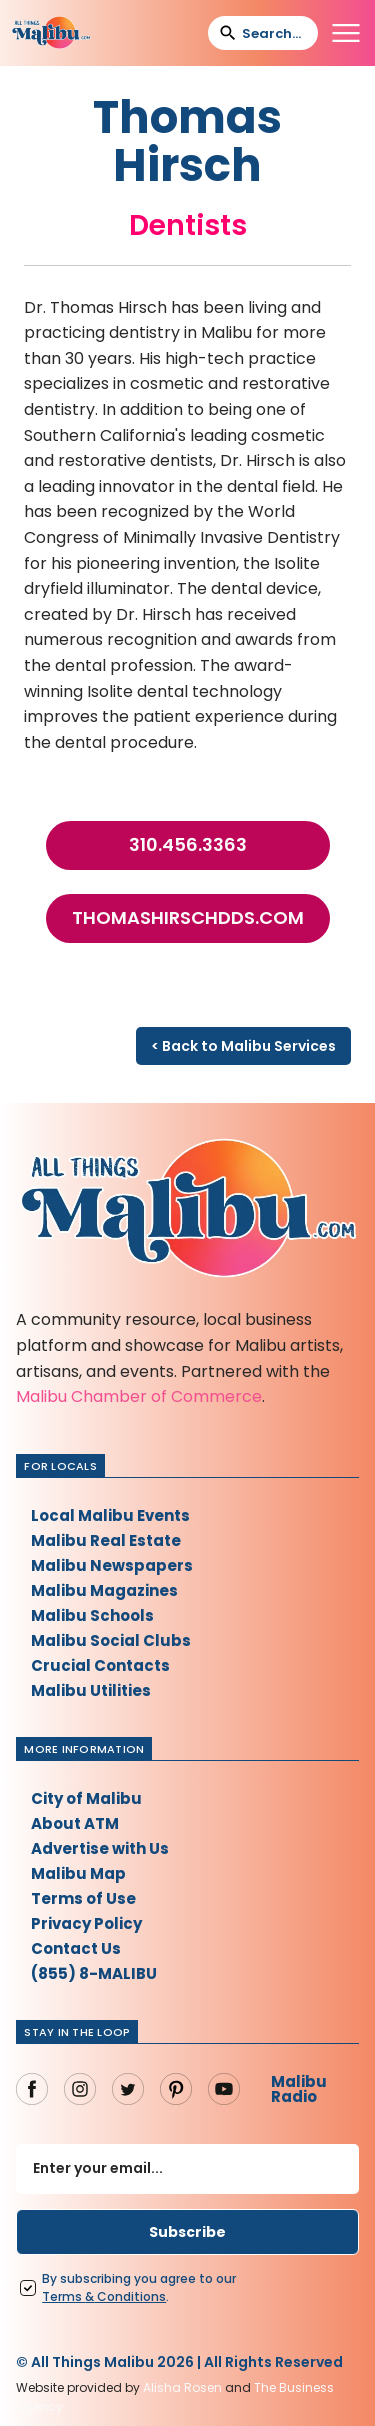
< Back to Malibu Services (243, 1046)
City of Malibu (86, 1798)
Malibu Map (78, 1873)
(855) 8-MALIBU (94, 1973)
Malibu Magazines (104, 1590)
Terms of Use (83, 1898)
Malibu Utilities (91, 1690)
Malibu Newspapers (112, 1565)
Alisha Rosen (182, 2387)
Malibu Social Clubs (111, 1640)
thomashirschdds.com (188, 918)
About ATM (75, 1823)
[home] (51, 33)
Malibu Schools (92, 1615)
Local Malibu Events (110, 1515)
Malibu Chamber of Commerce (139, 1396)
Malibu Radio (299, 2089)
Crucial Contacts (100, 1665)
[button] (346, 33)
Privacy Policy (86, 1923)
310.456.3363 (188, 845)
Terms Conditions (104, 2296)
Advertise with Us (100, 1848)
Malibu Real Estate (106, 1540)
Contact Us (76, 1948)
